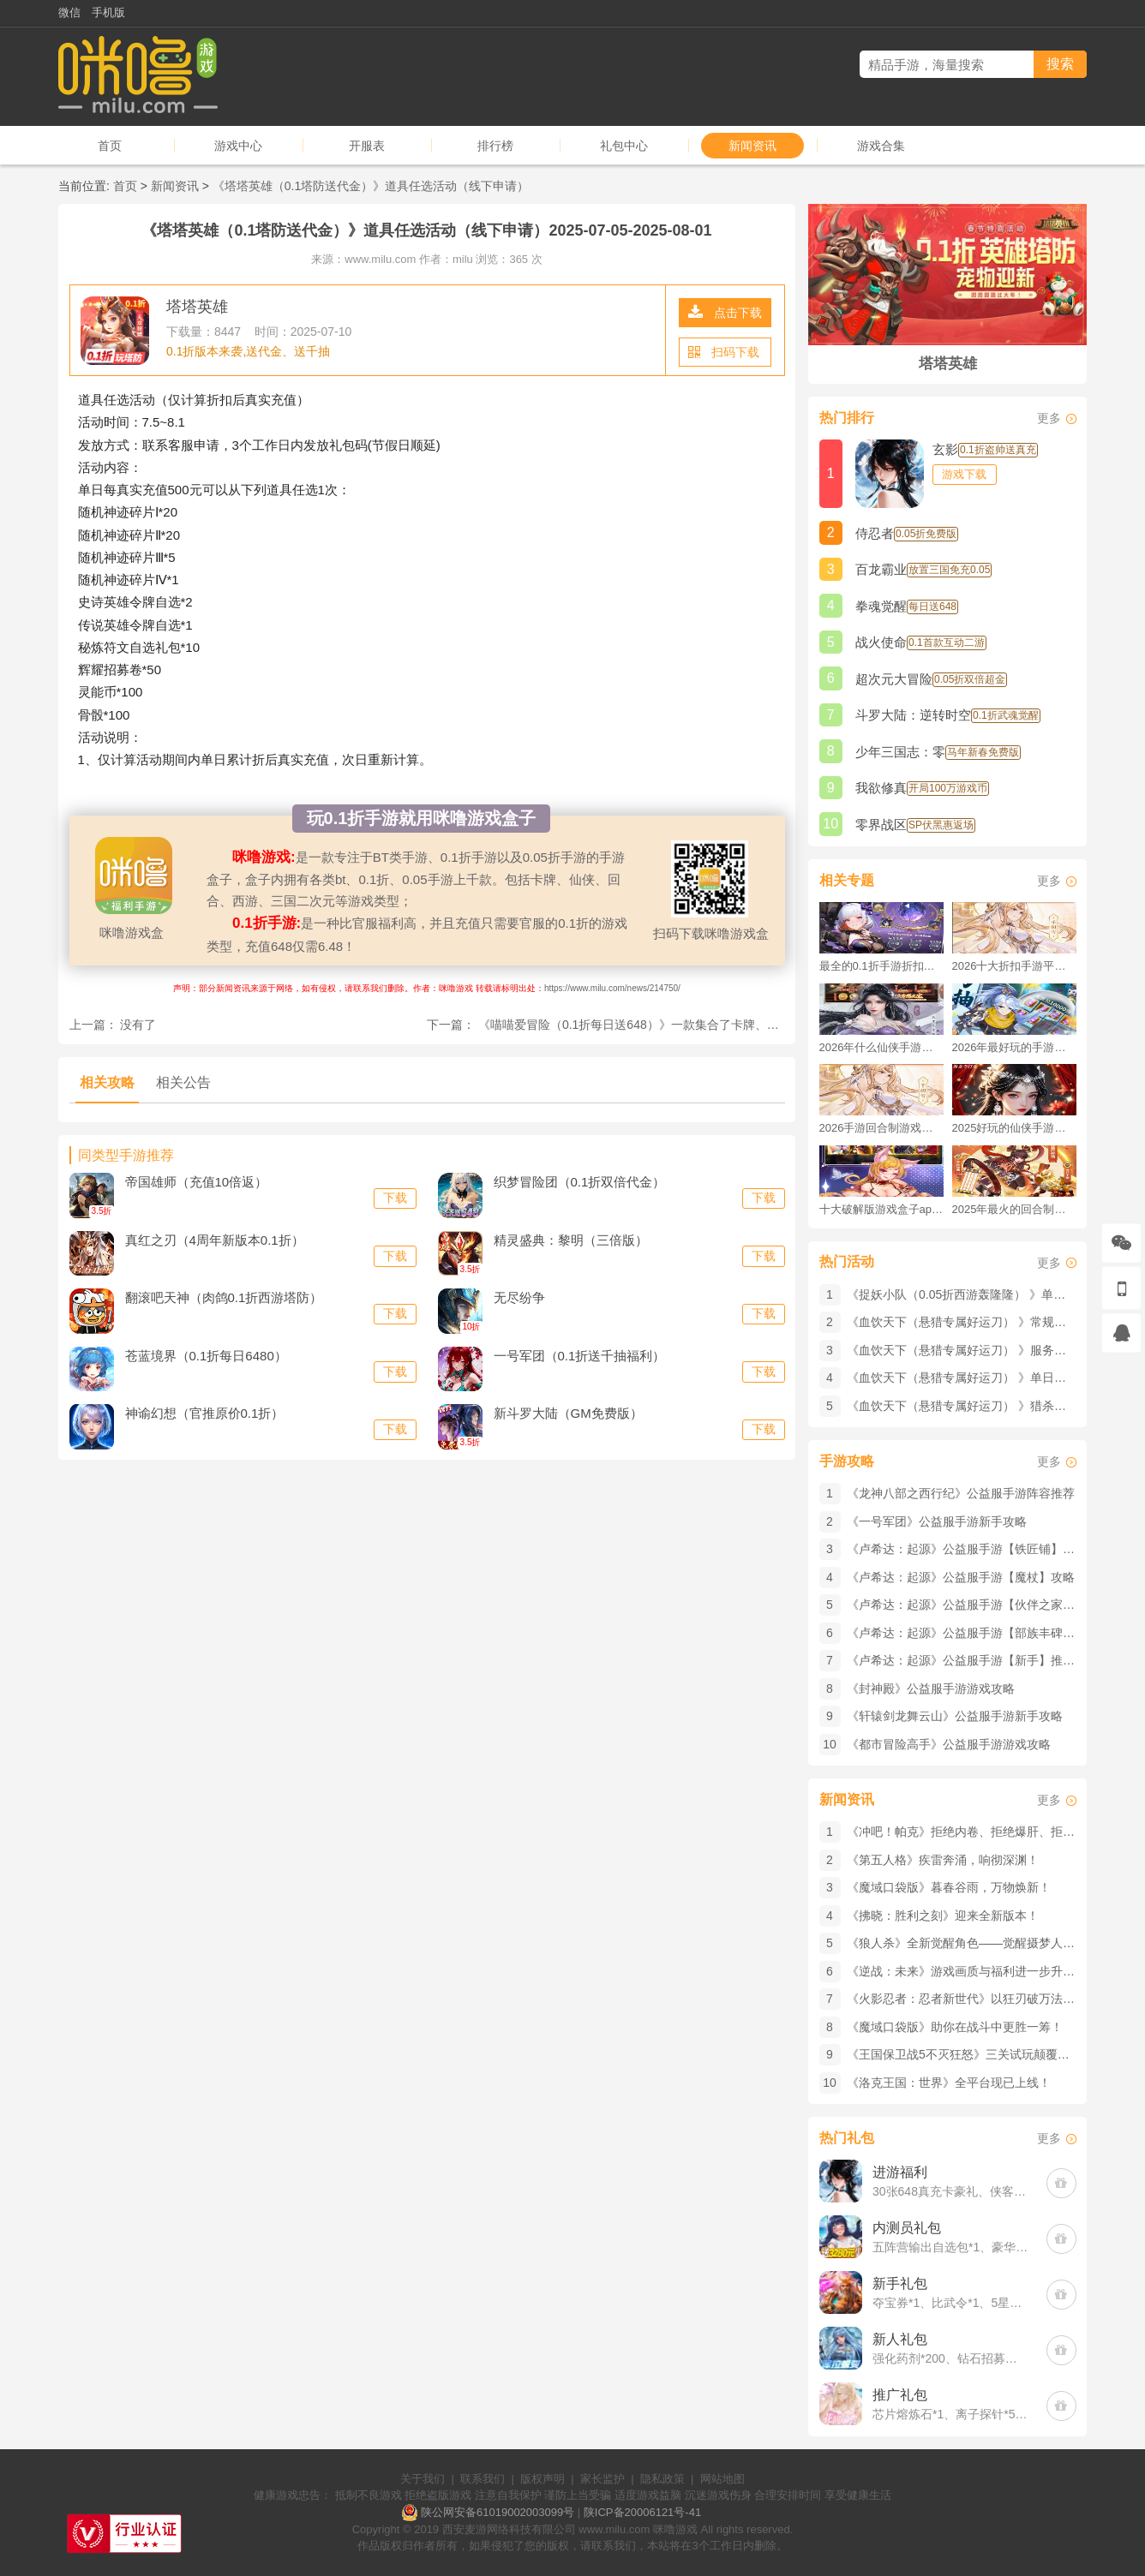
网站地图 (722, 2478)
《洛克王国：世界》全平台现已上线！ (949, 2082)
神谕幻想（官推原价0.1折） (205, 1413)
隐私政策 (662, 2478)
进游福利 (899, 2172)
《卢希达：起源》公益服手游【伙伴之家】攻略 (973, 1604)
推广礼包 (899, 2395)
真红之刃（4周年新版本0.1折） (214, 1240)
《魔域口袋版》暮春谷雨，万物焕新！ (949, 1887)
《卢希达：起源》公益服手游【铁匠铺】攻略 (967, 1549)
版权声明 (542, 2478)
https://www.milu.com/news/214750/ (612, 988)
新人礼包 (899, 2339)
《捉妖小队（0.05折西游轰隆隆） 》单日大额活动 (980, 1294)
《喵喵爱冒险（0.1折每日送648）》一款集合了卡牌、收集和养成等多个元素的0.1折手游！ (720, 1024)
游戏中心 (238, 145)
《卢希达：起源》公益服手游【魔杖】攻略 (961, 1577)
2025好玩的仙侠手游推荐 (1014, 1127)
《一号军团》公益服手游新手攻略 (937, 1521)
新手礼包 (899, 2283)
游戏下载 (964, 474)
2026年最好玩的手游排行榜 (1014, 1047)
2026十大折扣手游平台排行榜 (1014, 965)
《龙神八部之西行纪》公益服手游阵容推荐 (961, 1493)
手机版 (108, 12)
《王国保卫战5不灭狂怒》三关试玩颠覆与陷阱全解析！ (994, 2054)
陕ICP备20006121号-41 (642, 2512)
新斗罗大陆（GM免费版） (568, 1413)
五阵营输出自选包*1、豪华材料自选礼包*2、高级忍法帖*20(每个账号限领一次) (950, 2247)
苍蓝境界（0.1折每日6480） (206, 1355)
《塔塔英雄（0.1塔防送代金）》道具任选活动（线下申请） (371, 186)
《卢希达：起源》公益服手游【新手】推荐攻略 (973, 1660)
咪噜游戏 (675, 2529)
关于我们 (422, 2478)
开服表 (367, 145)
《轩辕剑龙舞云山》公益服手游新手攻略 (955, 1716)
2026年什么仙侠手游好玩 (881, 1047)
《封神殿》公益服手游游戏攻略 (931, 1688)
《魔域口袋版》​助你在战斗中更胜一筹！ (955, 2027)
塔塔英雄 (197, 306)
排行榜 (495, 145)
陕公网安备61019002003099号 (497, 2512)
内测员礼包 (906, 2227)
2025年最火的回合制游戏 (1014, 1209)
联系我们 (482, 2478)
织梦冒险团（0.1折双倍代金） (580, 1181)
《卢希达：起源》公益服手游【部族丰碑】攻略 (973, 1633)
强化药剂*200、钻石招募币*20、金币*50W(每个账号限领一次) (950, 2358)
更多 (1049, 418)
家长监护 (602, 2478)
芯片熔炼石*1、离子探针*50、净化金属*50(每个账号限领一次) (950, 2414)
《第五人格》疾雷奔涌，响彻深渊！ (943, 1860)
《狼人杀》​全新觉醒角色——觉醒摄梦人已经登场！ (985, 1943)
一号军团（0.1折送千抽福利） (580, 1355)
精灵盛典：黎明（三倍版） (571, 1240)
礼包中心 (624, 145)
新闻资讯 (752, 145)
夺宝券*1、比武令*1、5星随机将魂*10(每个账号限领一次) (950, 2303)
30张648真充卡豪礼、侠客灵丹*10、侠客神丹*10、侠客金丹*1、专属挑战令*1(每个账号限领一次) (950, 2191)
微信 (69, 12)
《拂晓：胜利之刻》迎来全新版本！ (943, 1915)
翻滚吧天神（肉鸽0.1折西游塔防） (224, 1297)
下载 (395, 1197)
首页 (110, 145)
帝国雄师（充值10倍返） (196, 1181)
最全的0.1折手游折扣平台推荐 (881, 965)
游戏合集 (881, 145)
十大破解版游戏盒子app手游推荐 (881, 1209)
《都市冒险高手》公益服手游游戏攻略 (949, 1744)
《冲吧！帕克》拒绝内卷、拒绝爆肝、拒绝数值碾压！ (991, 1831)
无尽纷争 (519, 1297)
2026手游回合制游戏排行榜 (881, 1127)
